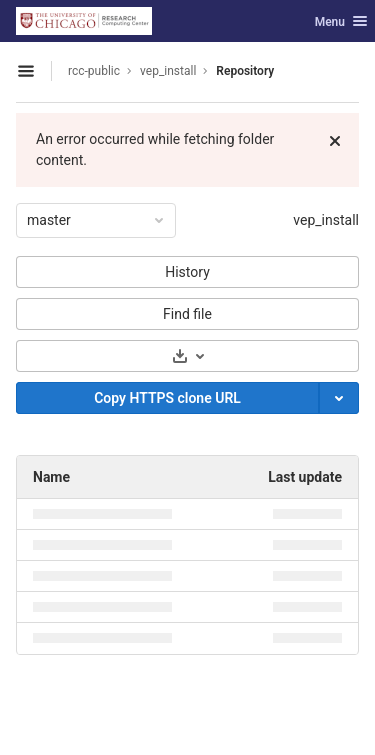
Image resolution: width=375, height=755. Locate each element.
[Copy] (167, 398)
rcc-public (94, 71)
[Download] (187, 356)
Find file (187, 314)
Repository (245, 71)
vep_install (326, 220)
